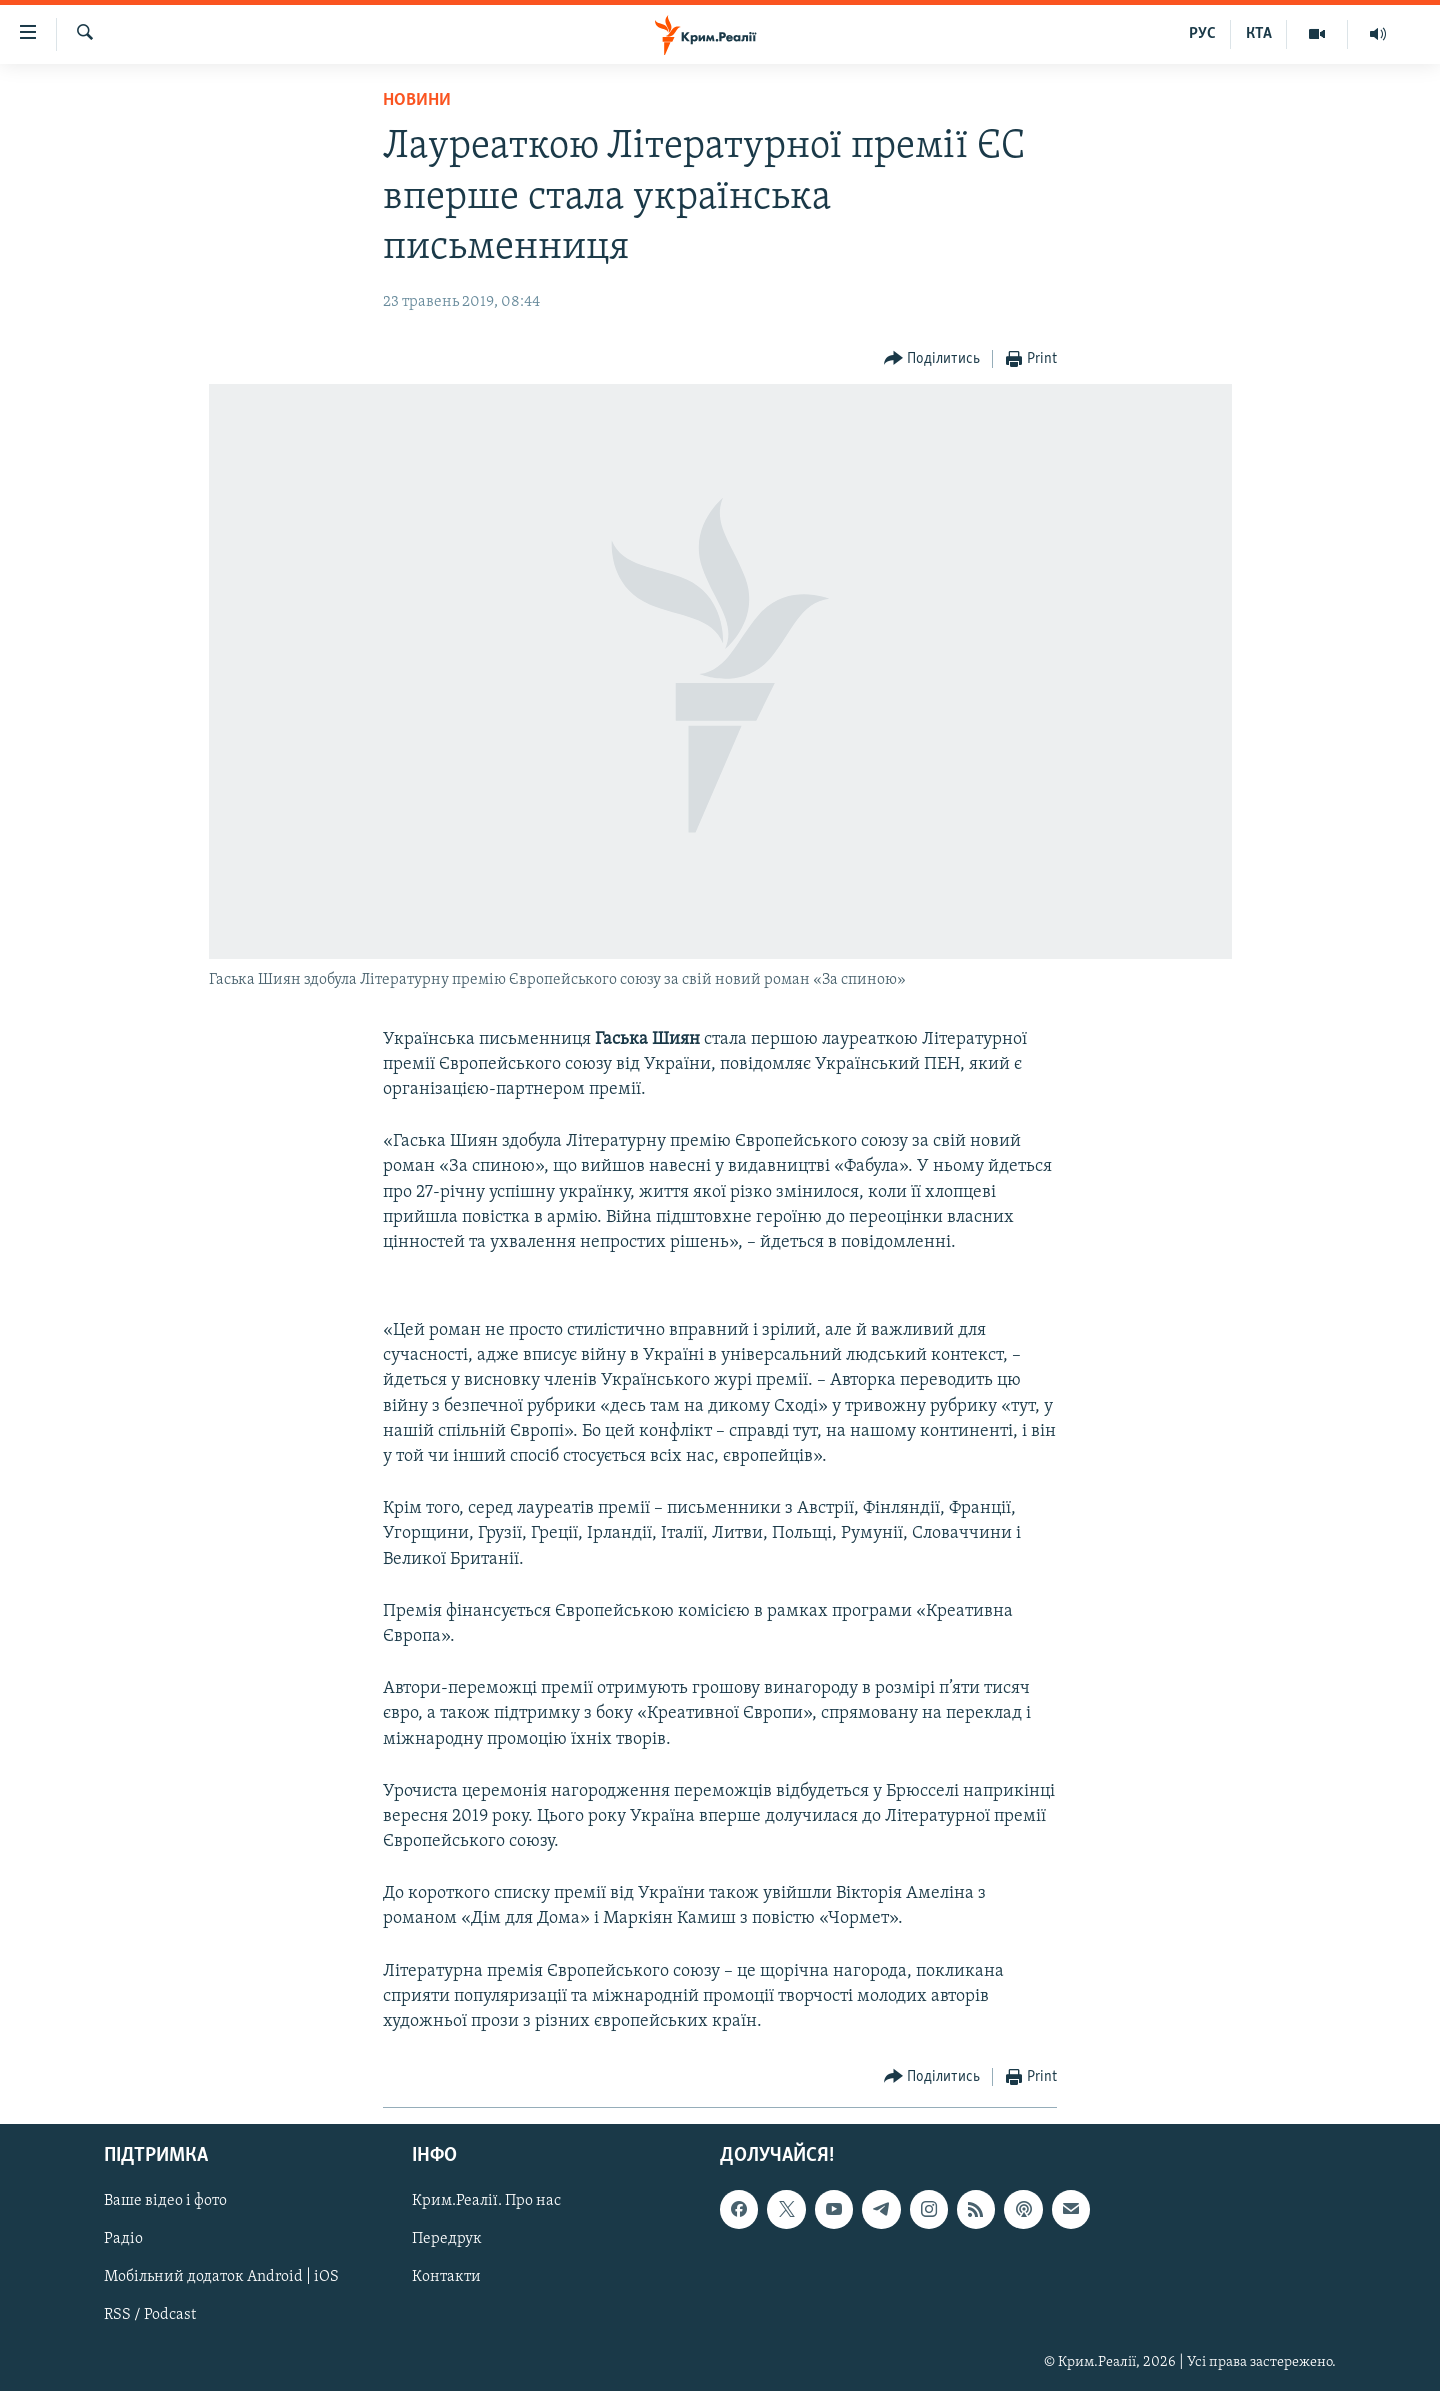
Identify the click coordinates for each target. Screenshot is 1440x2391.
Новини (417, 100)
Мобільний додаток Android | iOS (221, 2278)
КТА (1259, 34)
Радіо (123, 2240)
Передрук (447, 2240)
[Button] (932, 359)
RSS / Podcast (150, 2316)
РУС (1202, 34)
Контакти (446, 2278)
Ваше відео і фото (165, 2202)
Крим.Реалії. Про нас (486, 2202)
